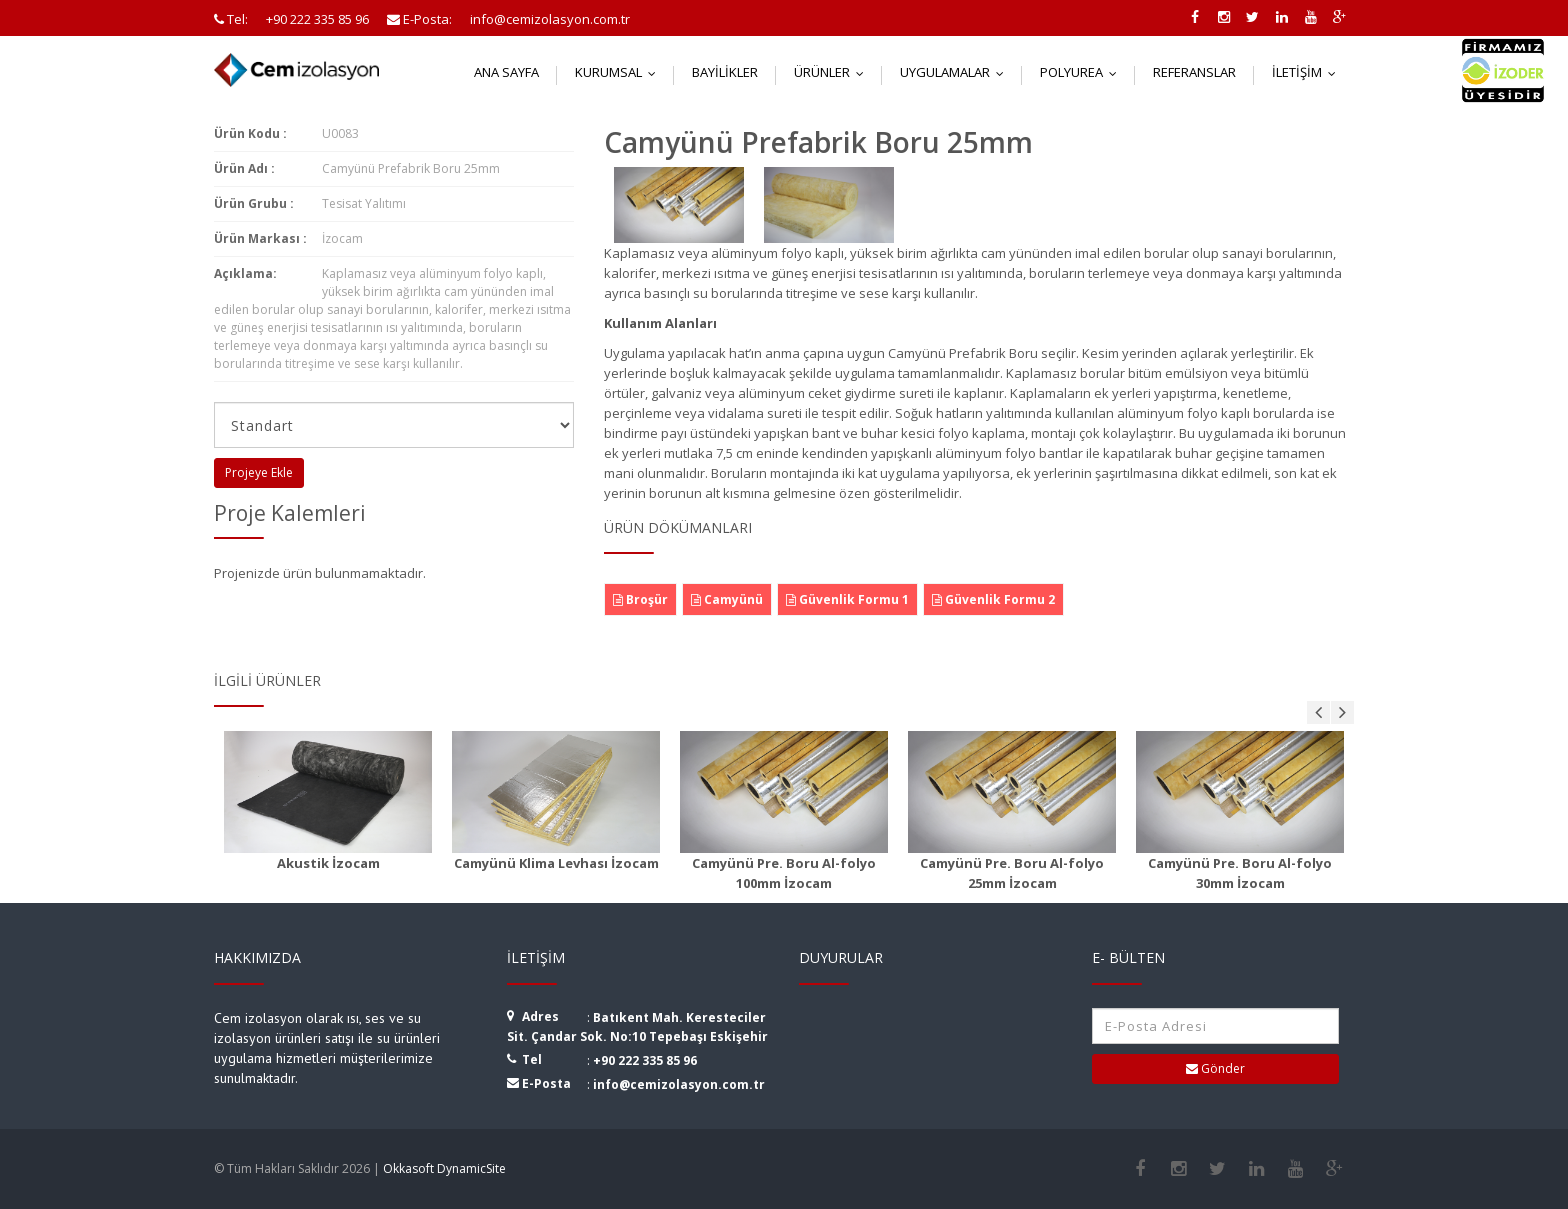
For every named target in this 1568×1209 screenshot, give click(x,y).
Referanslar (1194, 72)
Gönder (1215, 1068)
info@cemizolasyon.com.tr (679, 1084)
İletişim (1308, 72)
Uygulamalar (956, 72)
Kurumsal (620, 72)
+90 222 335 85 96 (645, 1060)
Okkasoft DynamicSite (444, 1168)
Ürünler (833, 72)
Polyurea (1083, 72)
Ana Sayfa (506, 72)
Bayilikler (725, 72)
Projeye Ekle (259, 472)
